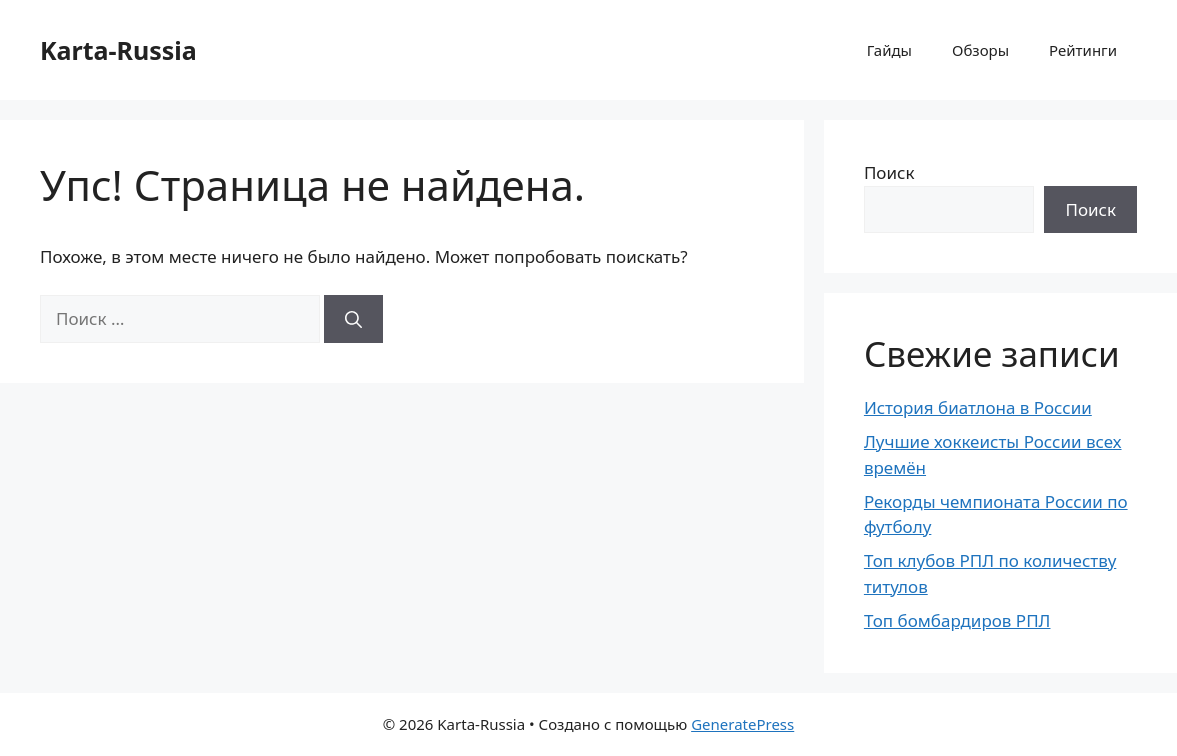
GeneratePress (742, 724)
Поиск (889, 172)
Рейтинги (1083, 50)
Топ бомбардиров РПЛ (957, 620)
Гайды (889, 50)
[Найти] (353, 319)
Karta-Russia (118, 50)
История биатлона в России (978, 407)
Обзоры (980, 50)
